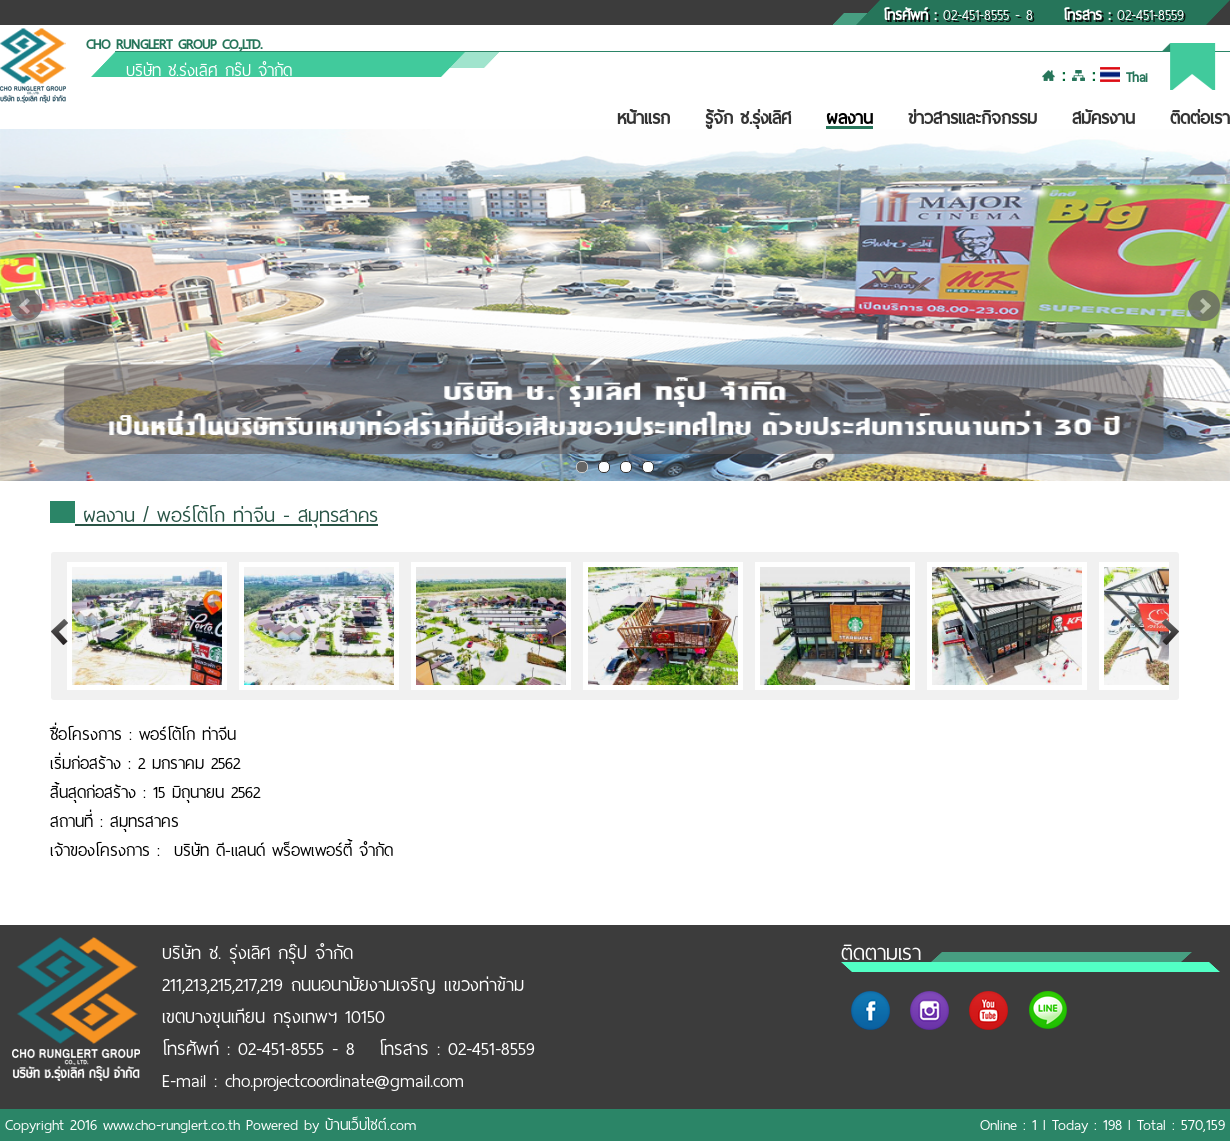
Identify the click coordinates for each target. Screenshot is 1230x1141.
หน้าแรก (643, 118)
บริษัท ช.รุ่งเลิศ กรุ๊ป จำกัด (209, 70)
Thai (1123, 77)
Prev (26, 306)
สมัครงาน (1103, 118)
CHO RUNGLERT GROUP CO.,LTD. (174, 44)
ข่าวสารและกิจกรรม (972, 118)
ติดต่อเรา (1200, 118)
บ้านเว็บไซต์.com (370, 1125)
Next (1204, 306)
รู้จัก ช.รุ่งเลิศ (748, 118)
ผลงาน (849, 118)
